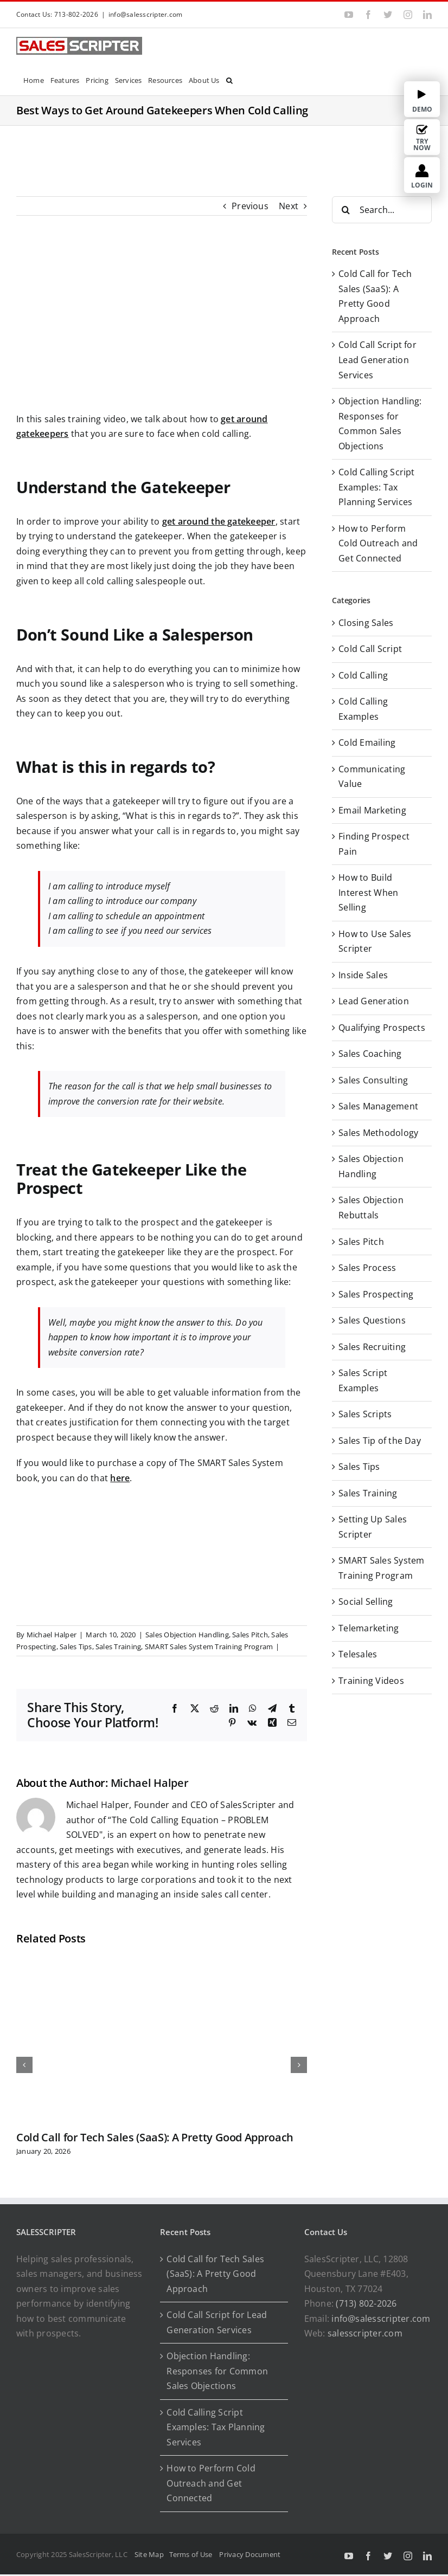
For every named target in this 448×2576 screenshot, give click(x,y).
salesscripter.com (365, 2333)
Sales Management (378, 1106)
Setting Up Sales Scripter (372, 1526)
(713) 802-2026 (366, 2303)
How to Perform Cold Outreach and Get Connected (378, 543)
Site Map (149, 2554)
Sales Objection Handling (187, 1634)
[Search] (345, 209)
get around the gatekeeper (219, 521)
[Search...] (382, 209)
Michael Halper (51, 1634)
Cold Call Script (370, 649)
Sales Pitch (250, 1634)
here (120, 1478)
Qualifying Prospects (381, 1028)
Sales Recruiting (372, 1347)
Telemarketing (368, 1628)
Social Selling (365, 1601)
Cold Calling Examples (363, 708)
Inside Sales (363, 975)
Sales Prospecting (375, 1294)
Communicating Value (371, 776)
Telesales (357, 1654)
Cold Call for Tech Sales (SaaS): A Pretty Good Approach (154, 2137)
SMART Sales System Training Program (209, 1646)
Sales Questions (372, 1320)
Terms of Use (192, 2554)
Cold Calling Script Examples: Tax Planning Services (376, 487)
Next (288, 206)
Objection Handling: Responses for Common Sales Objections (217, 2371)
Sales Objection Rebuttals (371, 1207)
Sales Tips (76, 1646)
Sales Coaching (369, 1054)
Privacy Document (249, 2554)
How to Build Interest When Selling (368, 892)
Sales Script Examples (362, 1380)
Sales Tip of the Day (379, 1441)
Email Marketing (372, 810)
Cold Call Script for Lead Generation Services (377, 359)
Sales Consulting (373, 1080)
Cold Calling (363, 675)
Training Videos (371, 1681)
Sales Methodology (378, 1133)
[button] (229, 79)
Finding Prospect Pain (373, 843)
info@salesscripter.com (145, 14)
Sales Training (118, 1646)
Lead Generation (373, 1001)
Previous (250, 206)
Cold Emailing (366, 742)
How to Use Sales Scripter (374, 941)
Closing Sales (365, 623)
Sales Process (367, 1268)
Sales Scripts (365, 1414)
